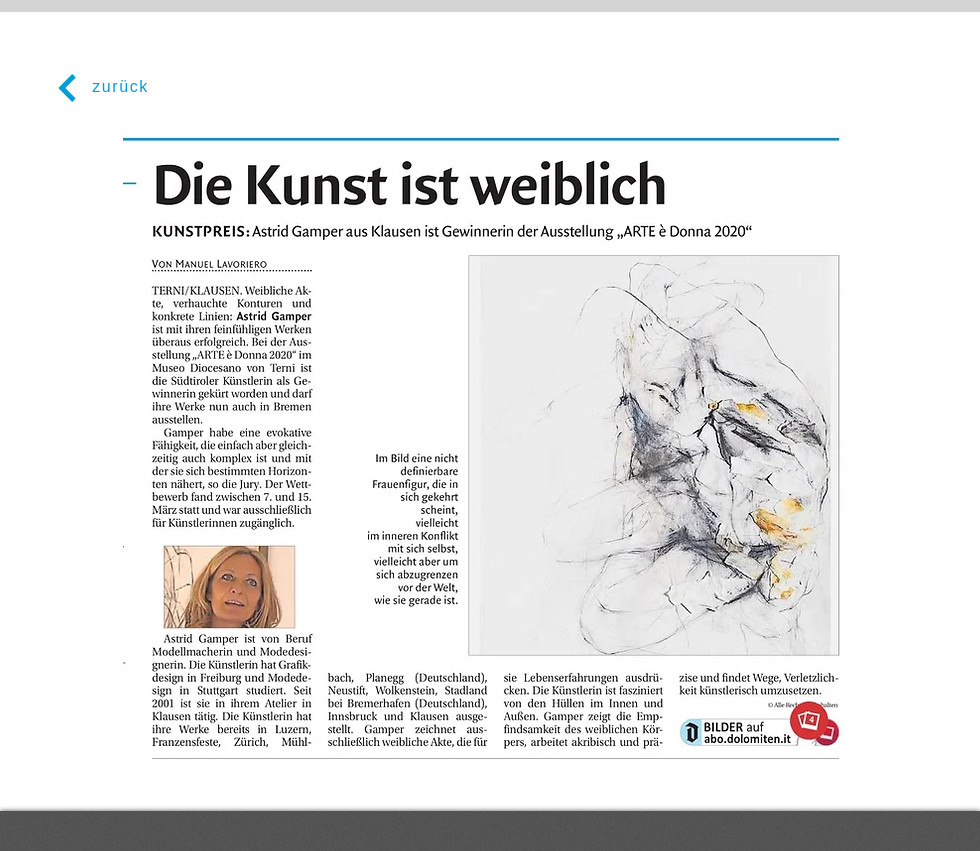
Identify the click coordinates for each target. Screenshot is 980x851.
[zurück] (100, 87)
